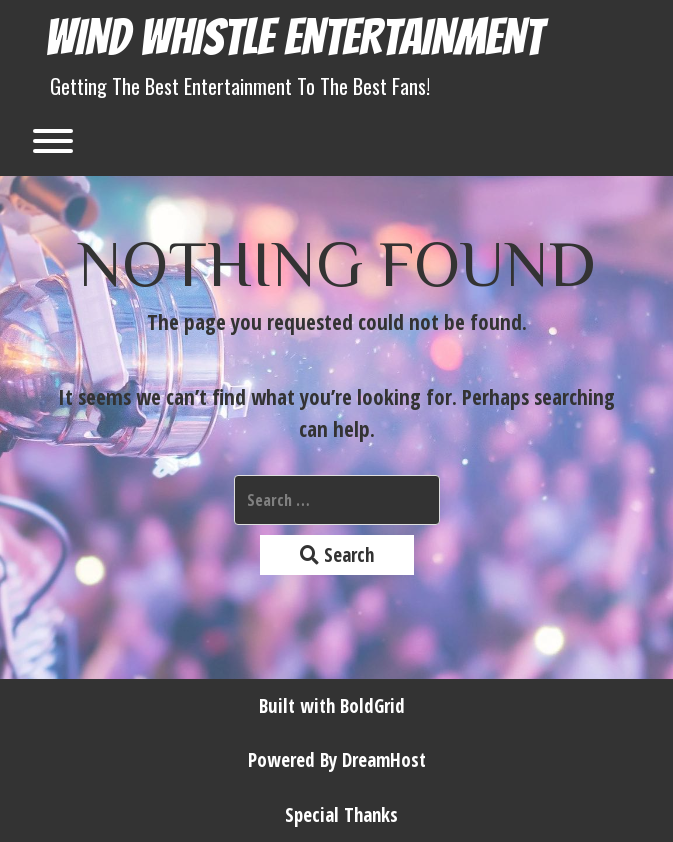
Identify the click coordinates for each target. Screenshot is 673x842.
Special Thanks (341, 815)
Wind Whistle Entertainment (294, 37)
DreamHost (384, 760)
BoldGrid (372, 706)
